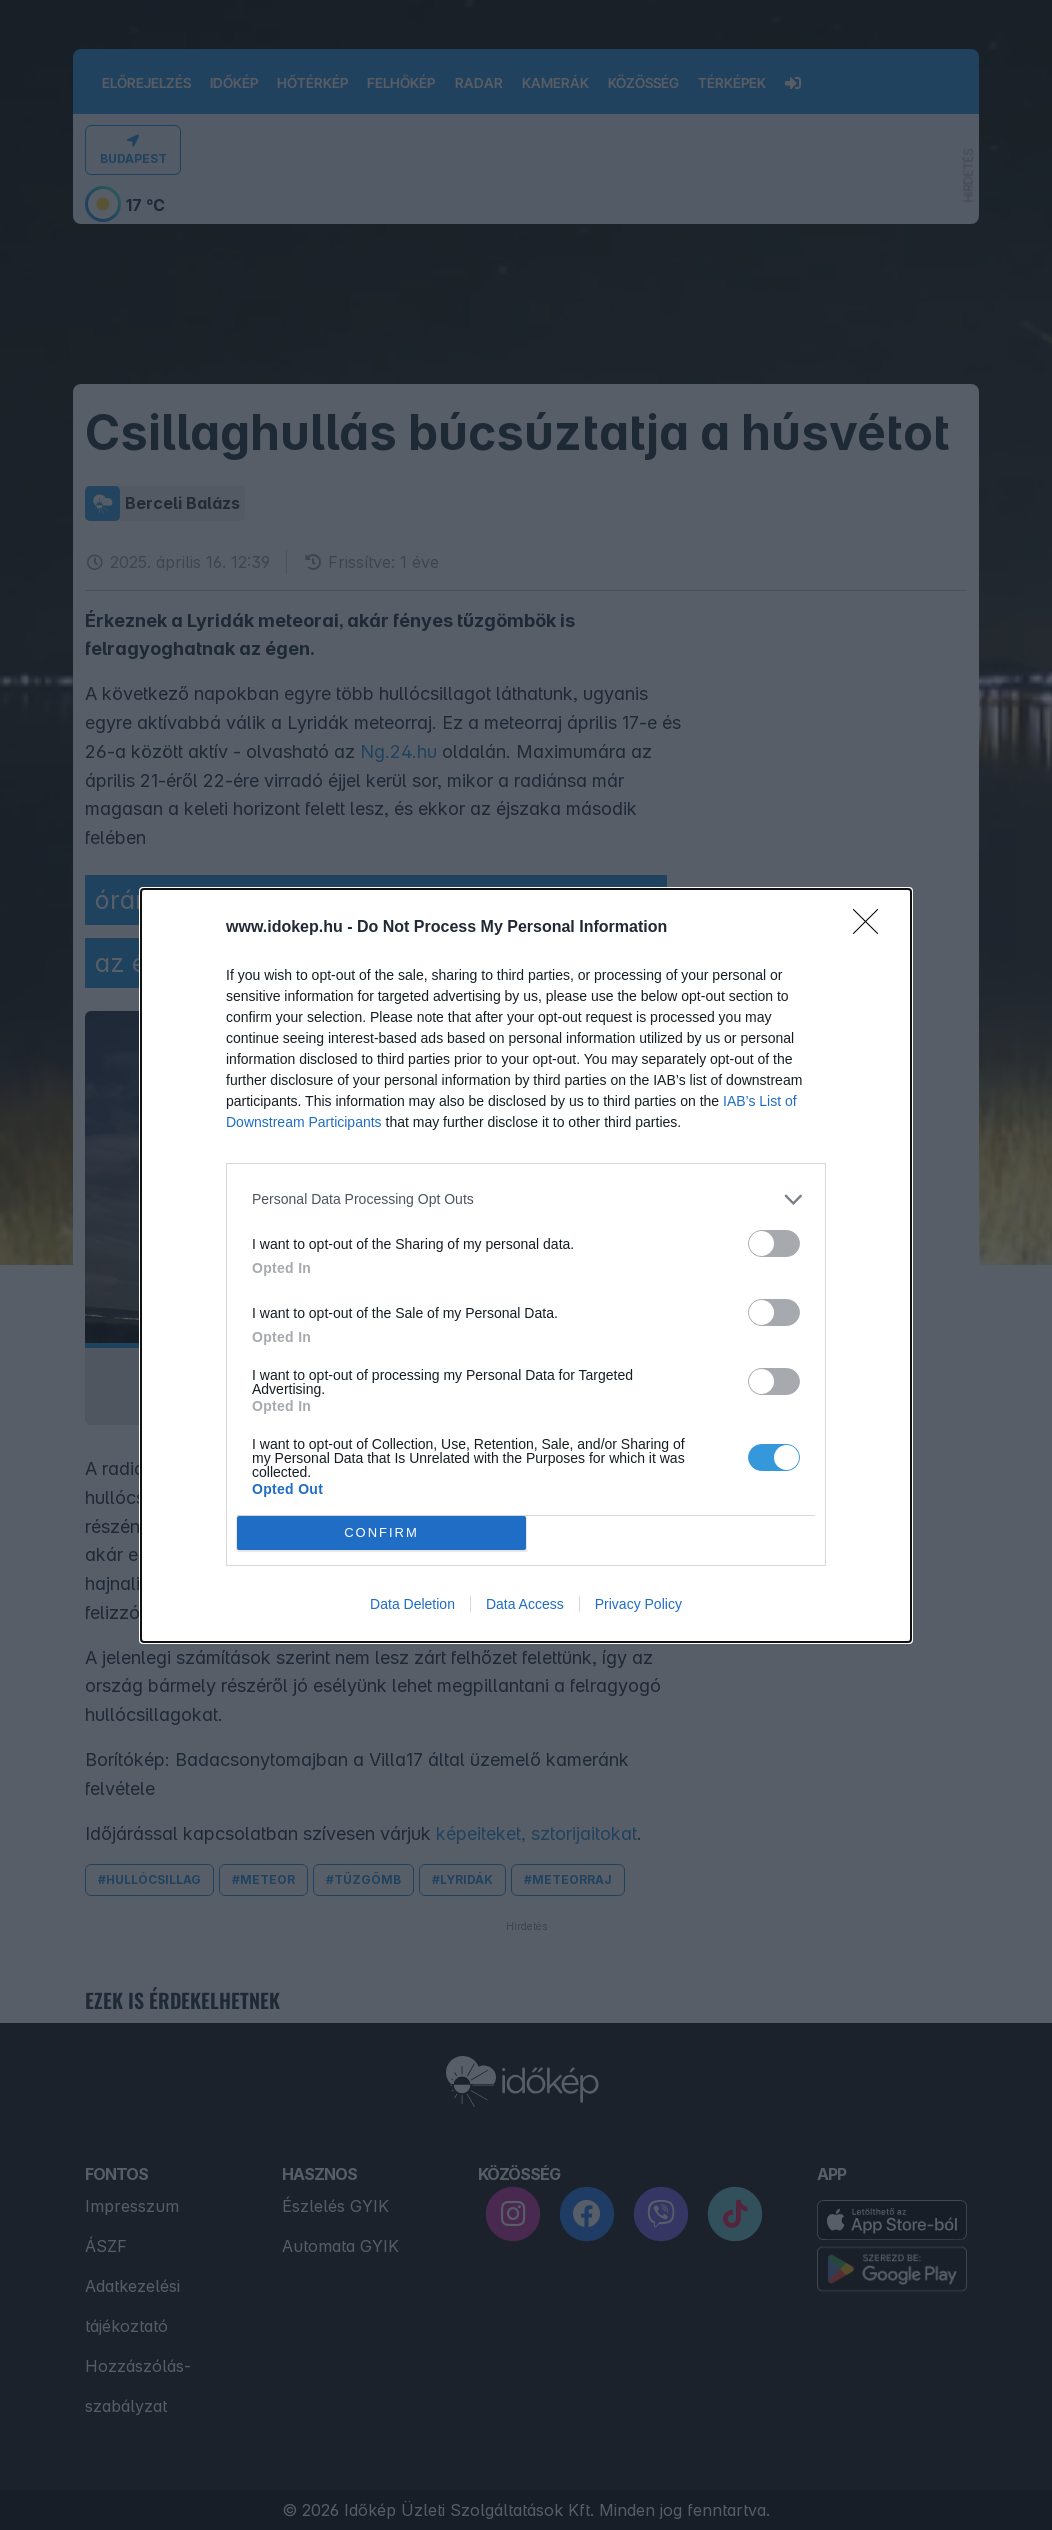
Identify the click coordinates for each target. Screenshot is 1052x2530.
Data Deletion (412, 1604)
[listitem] (526, 1199)
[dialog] (526, 1265)
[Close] (872, 928)
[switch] (774, 1243)
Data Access (525, 1604)
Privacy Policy (638, 1604)
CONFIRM (381, 1532)
